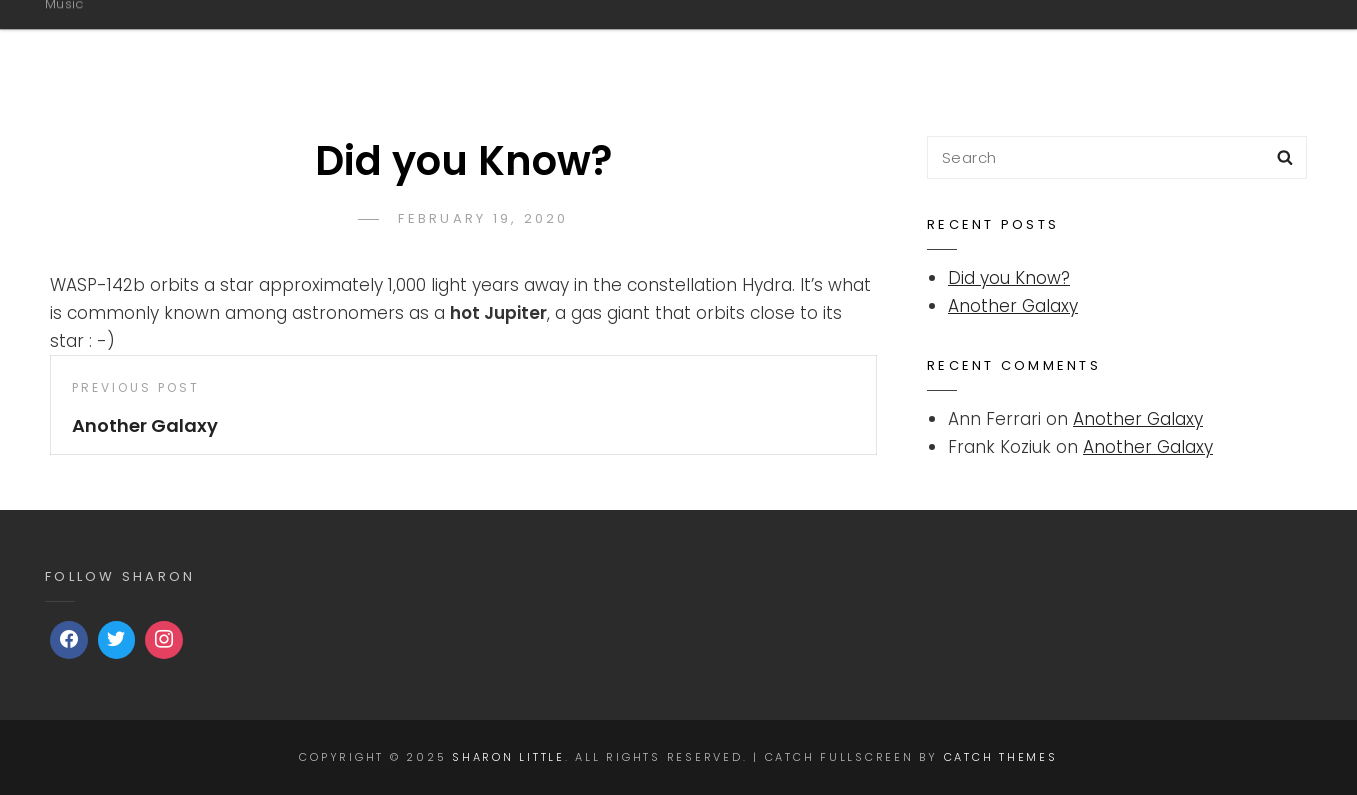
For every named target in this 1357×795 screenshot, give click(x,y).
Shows (1124, 43)
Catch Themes (1001, 757)
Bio (748, 43)
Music (840, 43)
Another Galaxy (1013, 306)
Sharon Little (146, 33)
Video (1231, 43)
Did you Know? (1009, 278)
